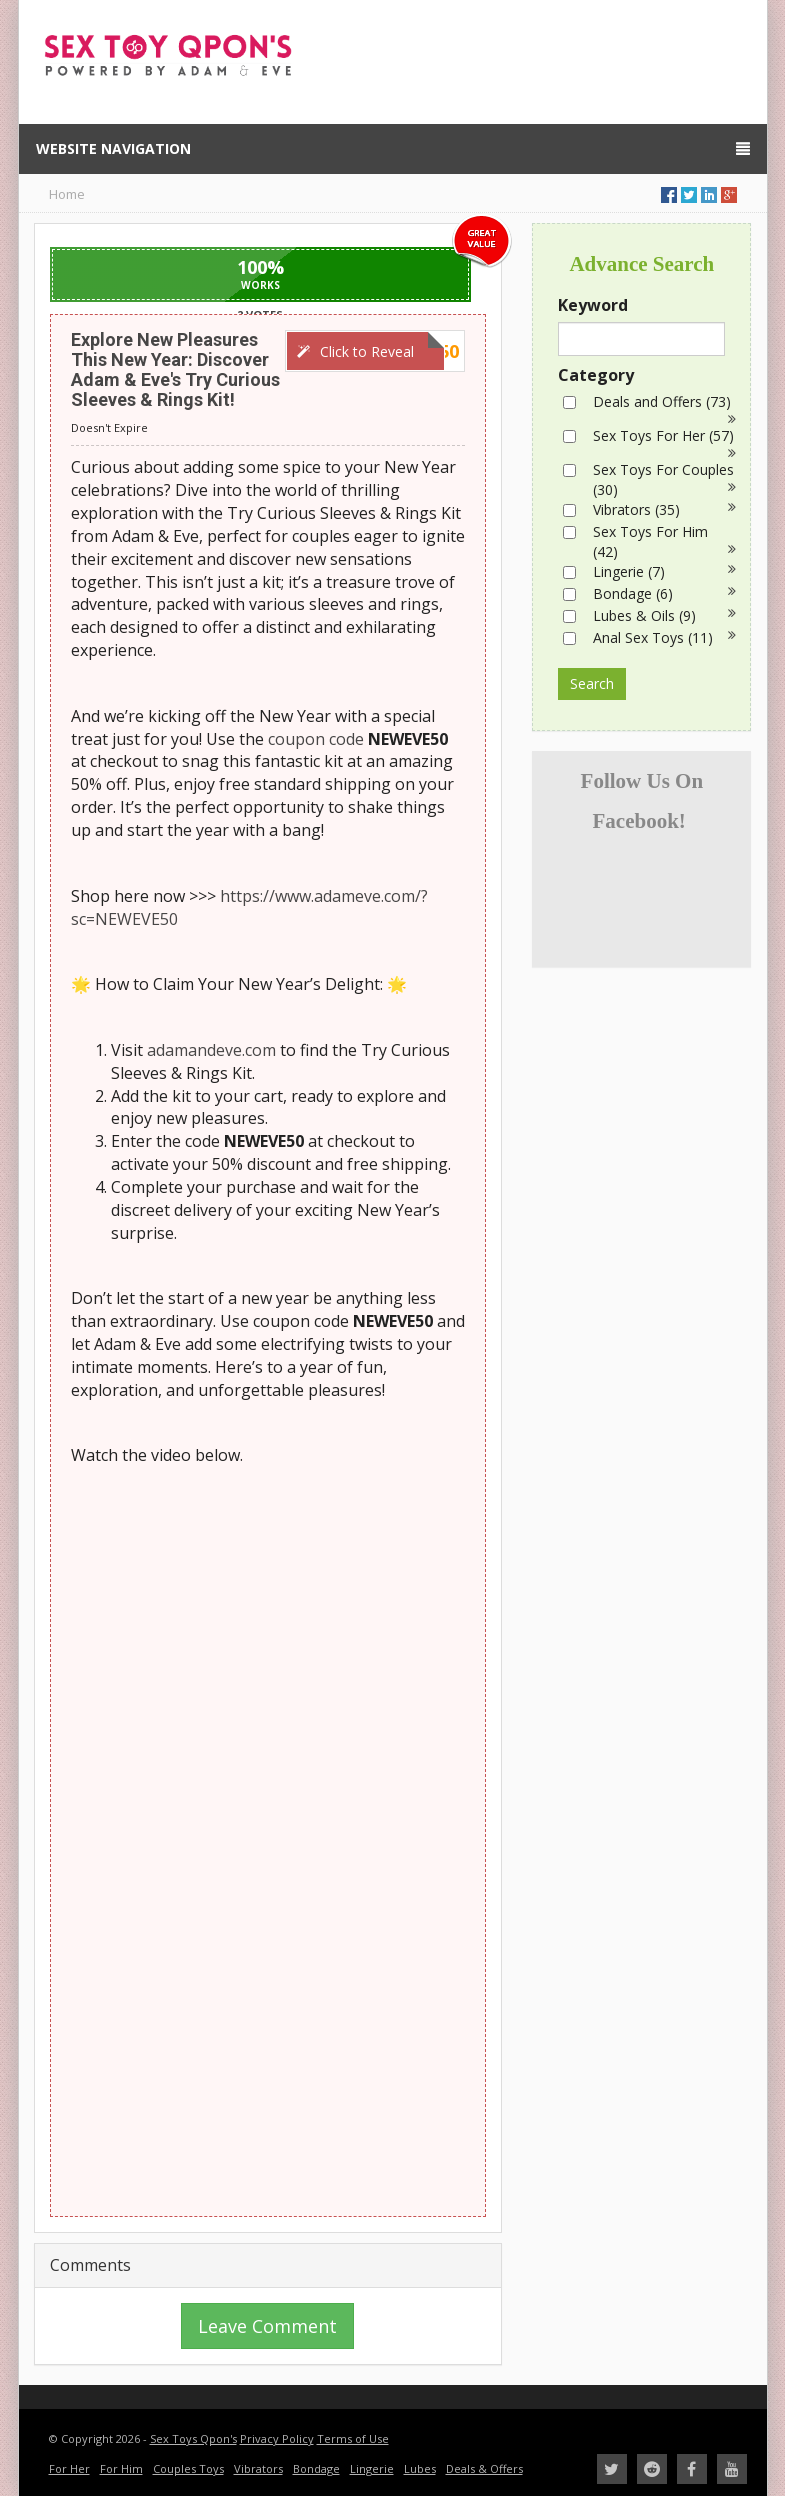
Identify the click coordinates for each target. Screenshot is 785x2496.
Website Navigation (393, 148)
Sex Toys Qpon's (193, 2438)
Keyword (593, 305)
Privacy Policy (277, 2438)
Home (67, 194)
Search (592, 683)
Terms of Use (353, 2438)
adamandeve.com (211, 1050)
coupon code (316, 739)
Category (596, 375)
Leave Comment (267, 2326)
